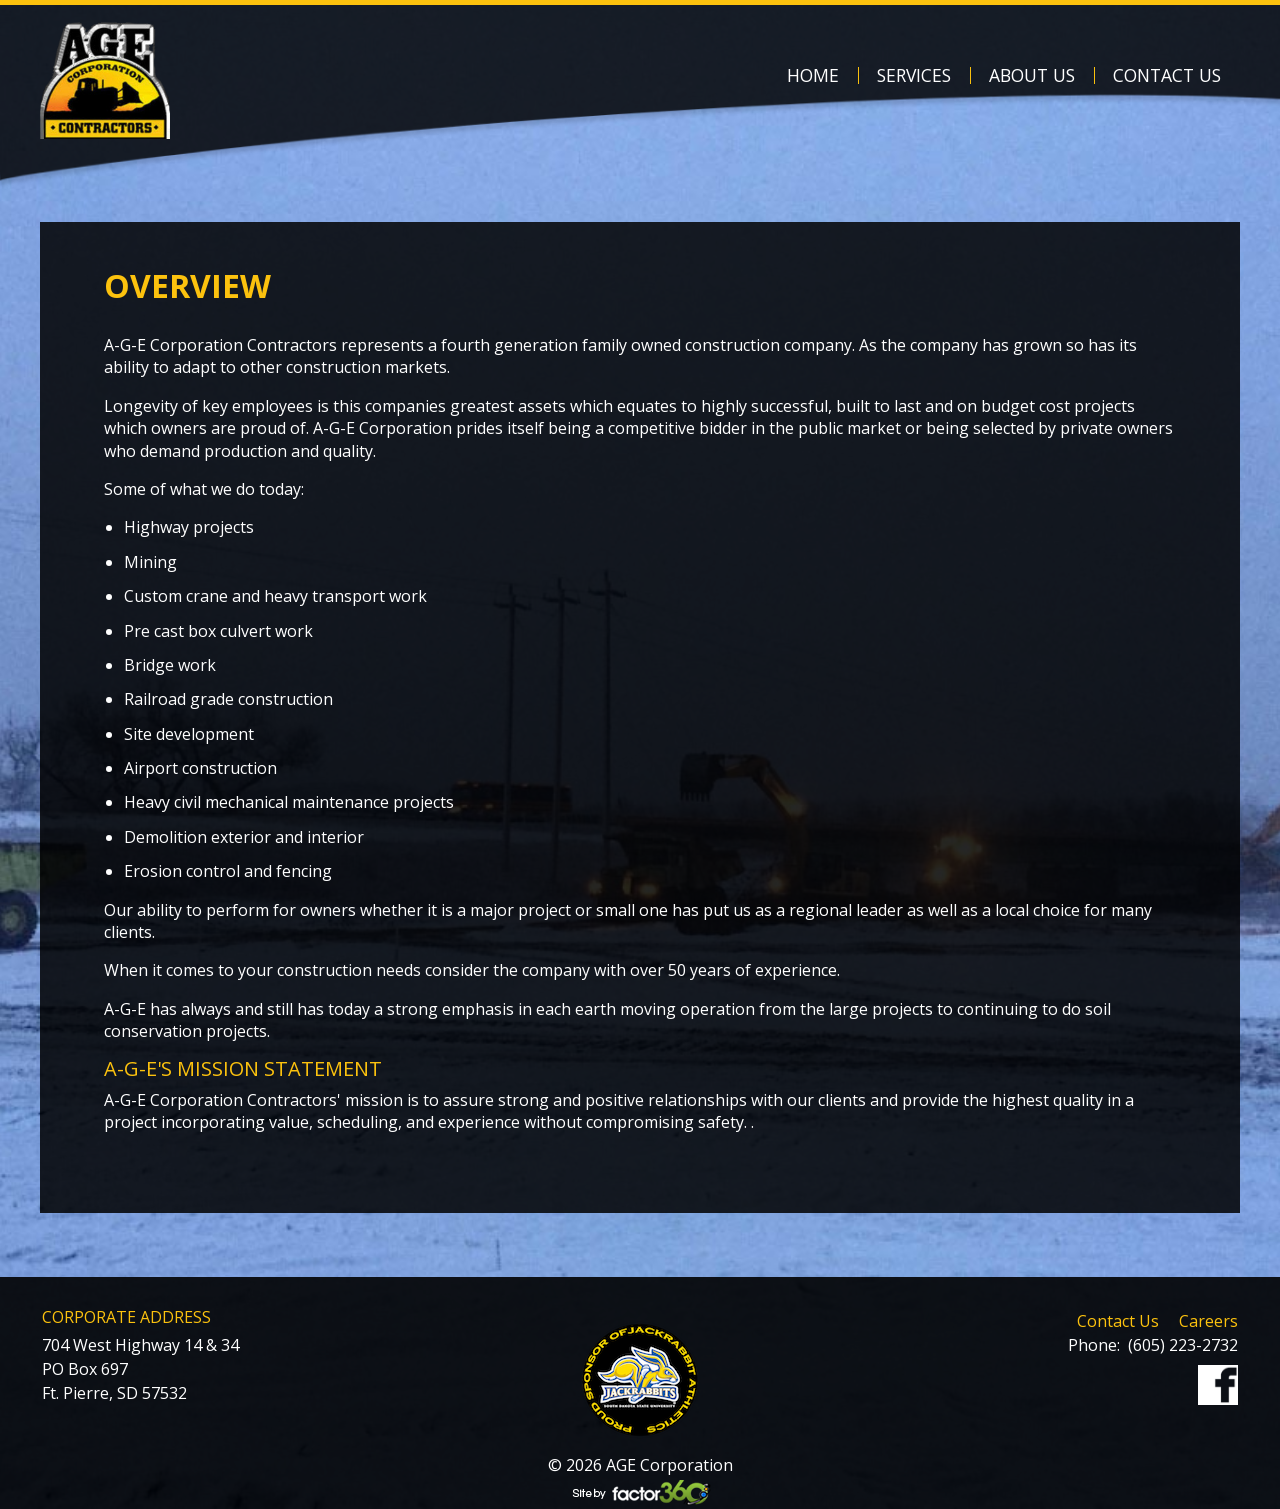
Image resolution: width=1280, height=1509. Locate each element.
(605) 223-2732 (1183, 1345)
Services (914, 75)
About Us (1032, 75)
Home (813, 75)
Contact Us (1167, 75)
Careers (1208, 1321)
